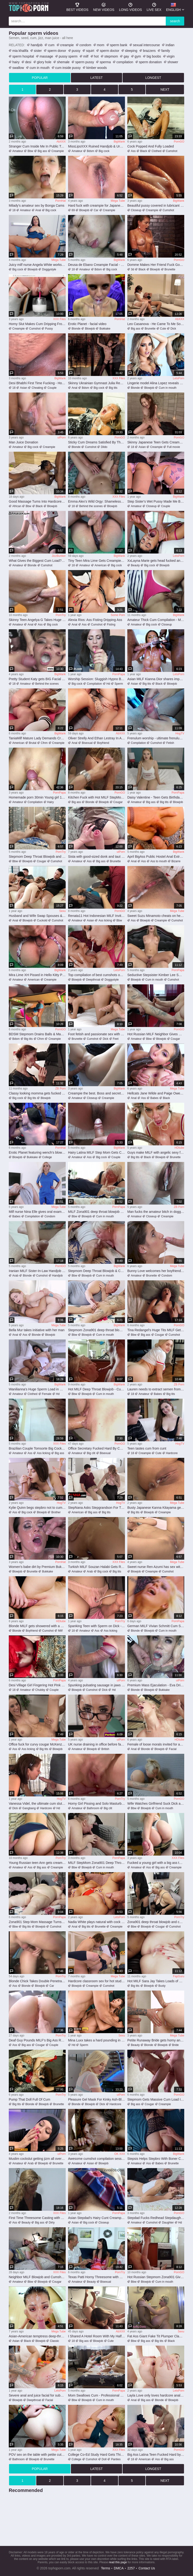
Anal (38, 210)
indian (169, 45)
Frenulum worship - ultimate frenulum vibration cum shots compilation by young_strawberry (155, 738)
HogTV (179, 733)
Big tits (113, 387)
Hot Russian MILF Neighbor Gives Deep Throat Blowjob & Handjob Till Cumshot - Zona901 (155, 1034)
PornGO (179, 141)
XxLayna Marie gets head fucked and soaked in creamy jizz (155, 561)
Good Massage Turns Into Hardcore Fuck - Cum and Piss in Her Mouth (37, 501)
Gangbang (29, 1808)
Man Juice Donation (23, 442)
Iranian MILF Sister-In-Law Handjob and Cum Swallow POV (37, 1271)
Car (96, 210)
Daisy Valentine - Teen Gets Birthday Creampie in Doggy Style (155, 797)
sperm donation (150, 62)
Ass (133, 151)
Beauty (135, 565)
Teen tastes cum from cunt (146, 1448)
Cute (163, 328)
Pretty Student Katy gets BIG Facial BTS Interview (37, 679)
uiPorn (61, 437)
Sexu (62, 911)
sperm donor (56, 51)
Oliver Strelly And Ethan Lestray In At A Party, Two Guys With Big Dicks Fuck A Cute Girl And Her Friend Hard (96, 738)
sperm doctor (109, 51)
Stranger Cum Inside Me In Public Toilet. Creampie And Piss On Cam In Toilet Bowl (37, 146)
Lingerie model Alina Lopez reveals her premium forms (155, 383)
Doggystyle (49, 269)
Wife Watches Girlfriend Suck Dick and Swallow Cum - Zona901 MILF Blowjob (155, 1803)
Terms (105, 2568)
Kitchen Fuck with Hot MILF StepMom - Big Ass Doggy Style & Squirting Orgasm (96, 797)
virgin (171, 56)
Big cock (104, 151)
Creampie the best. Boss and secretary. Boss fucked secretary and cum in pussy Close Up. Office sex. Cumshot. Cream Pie (96, 1093)
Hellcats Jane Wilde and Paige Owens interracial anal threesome (155, 1093)
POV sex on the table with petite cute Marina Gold (37, 2454)
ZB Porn (60, 1088)
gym (138, 56)
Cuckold (42, 920)
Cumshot (171, 151)
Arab (15, 1275)
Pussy (49, 328)
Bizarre (175, 861)
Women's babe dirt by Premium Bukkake (37, 1567)
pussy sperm (68, 56)
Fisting (111, 624)
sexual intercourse (146, 45)
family (165, 51)
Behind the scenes (91, 506)
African (16, 506)
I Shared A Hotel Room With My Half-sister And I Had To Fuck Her (96, 2336)
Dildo (104, 447)
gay (126, 56)
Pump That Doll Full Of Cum (29, 2099)
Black (143, 151)
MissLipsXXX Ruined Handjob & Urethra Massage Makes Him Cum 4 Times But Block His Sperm (96, 146)
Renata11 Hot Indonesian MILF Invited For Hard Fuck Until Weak (96, 916)
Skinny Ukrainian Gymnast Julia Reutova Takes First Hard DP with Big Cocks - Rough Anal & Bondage (96, 383)
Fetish (170, 743)
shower (172, 62)
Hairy (50, 802)
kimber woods (96, 68)
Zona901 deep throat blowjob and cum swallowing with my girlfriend (155, 1922)
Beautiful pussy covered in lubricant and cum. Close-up (155, 205)
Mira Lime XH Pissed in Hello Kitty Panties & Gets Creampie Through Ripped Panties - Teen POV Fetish (37, 975)
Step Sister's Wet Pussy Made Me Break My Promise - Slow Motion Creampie (155, 501)
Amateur (17, 151)
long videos (130, 7)
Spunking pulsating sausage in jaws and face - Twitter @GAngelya (96, 1685)
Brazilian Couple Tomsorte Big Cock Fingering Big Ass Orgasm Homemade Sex (37, 1448)
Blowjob (84, 210)
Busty (161, 1985)
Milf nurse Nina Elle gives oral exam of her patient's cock (37, 1212)
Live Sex (154, 7)
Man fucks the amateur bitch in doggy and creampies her (155, 1212)
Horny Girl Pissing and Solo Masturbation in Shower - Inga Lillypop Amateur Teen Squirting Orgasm (96, 1803)
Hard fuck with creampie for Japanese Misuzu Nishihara (96, 205)
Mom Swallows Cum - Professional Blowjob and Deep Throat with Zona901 (96, 2395)
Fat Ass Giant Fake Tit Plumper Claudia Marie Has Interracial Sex (155, 2336)
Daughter (168, 2222)
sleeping (131, 51)
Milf (60, 1630)
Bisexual (87, 743)
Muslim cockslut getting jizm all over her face (37, 2159)
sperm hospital (23, 56)
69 (73, 210)
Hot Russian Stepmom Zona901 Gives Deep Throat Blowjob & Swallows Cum (155, 2277)
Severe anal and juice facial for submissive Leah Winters (37, 2395)
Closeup (136, 210)
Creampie (57, 151)
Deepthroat (93, 979)
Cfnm (44, 743)
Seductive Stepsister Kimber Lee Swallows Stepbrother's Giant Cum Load (155, 975)
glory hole (44, 62)
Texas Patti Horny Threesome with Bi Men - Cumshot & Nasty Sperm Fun (96, 2277)
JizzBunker (59, 556)
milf (85, 56)
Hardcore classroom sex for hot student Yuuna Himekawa (96, 1981)
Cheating (37, 387)
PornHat (60, 200)
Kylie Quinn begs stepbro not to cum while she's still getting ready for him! (37, 1507)
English (173, 7)
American (101, 565)
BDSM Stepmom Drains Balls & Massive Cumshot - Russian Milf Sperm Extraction (37, 1034)
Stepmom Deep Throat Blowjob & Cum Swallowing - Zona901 (96, 1271)
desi (28, 62)
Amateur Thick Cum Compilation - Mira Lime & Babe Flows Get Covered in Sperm (155, 620)
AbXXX (61, 141)
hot (96, 56)
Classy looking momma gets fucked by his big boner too (37, 1093)
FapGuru (178, 1976)
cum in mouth (40, 68)
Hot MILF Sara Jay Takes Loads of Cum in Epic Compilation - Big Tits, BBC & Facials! (155, 1981)
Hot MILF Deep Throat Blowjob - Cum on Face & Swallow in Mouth (96, 1389)
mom (100, 45)
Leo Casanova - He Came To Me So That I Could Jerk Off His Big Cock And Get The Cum (155, 324)
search (175, 21)
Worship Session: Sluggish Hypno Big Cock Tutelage (96, 679)
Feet (116, 1038)
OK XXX (119, 2154)
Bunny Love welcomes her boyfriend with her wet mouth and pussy (155, 1271)
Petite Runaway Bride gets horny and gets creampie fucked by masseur (155, 2040)
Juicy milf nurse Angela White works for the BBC (37, 265)
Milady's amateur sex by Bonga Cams (36, 205)
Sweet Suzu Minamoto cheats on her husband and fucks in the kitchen (155, 916)
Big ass (42, 151)
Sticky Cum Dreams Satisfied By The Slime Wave (96, 442)
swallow (18, 68)
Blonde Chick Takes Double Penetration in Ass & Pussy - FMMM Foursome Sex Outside (37, 1981)
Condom (49, 1216)
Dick (173, 328)
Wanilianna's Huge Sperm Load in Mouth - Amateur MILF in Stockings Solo (37, 1389)
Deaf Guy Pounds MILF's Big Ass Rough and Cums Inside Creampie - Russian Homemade (37, 2040)
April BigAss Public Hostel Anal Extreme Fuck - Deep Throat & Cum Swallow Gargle (155, 856)
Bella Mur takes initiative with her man (36, 1330)
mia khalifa (20, 51)
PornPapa (118, 674)
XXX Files (59, 319)
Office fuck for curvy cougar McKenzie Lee (37, 1744)
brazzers (149, 51)
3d (132, 269)
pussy (76, 51)
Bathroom (93, 1808)
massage (46, 56)
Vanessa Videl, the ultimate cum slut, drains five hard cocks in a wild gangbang (37, 1803)
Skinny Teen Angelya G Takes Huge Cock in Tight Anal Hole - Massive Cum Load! (37, 620)
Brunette (170, 269)
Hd (108, 683)
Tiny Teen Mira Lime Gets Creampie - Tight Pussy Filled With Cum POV (96, 561)
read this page (118, 2562)
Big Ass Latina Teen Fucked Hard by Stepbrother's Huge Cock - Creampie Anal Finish (155, 2454)
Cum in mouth (167, 387)
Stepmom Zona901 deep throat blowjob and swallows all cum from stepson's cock (96, 1330)
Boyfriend (103, 743)
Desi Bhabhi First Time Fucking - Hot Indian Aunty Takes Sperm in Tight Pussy (37, 383)
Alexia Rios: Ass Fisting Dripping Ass (95, 620)
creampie (67, 45)
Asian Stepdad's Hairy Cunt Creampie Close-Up (96, 2218)
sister (38, 51)
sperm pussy (84, 62)
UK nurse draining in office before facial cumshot (96, 1744)
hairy (15, 62)
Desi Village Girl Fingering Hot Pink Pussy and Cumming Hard (37, 1685)
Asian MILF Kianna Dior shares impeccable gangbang (155, 679)
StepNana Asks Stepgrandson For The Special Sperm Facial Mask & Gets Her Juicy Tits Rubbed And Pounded (96, 1507)
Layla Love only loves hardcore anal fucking (155, 2395)
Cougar (118, 802)
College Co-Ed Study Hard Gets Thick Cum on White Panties (96, 2454)
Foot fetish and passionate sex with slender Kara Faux (96, 1034)
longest (153, 78)
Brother (55, 1512)
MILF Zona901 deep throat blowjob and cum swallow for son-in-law (96, 1212)
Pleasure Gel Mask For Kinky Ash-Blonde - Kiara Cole (96, 2099)
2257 (131, 2568)
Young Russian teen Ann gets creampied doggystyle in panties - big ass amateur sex (37, 1863)
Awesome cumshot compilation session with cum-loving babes (96, 2159)
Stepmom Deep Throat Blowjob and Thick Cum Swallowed (37, 856)
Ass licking (105, 920)
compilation (124, 62)
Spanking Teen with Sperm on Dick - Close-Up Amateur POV (96, 1626)
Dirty (52, 2222)
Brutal (32, 743)
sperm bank (118, 45)
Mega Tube (118, 200)
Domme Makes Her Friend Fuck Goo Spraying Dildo (155, 265)
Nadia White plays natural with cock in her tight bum (96, 1922)
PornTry (61, 615)
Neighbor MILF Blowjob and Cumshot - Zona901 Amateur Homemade (37, 2277)
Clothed (156, 151)
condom (85, 45)
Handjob (57, 1275)
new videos (103, 7)
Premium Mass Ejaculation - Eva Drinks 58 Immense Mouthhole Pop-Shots (155, 1685)
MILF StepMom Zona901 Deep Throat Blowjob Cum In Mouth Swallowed (96, 1863)
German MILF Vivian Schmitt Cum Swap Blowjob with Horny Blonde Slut (155, 1626)
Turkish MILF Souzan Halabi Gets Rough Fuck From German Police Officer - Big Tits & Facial (96, 1567)
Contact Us (146, 2568)
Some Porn (118, 615)
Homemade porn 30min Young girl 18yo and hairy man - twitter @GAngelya (37, 797)
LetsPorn (178, 378)
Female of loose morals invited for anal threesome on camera (155, 1744)
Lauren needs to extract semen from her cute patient (155, 1389)
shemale (63, 62)
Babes (154, 1098)
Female (46, 1394)
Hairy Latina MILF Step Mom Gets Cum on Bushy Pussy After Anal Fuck (96, 1152)
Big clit (91, 1453)
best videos (77, 7)
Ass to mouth (158, 861)
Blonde (76, 328)
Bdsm (90, 151)
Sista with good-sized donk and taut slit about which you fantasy (96, 856)
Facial (172, 1749)
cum (51, 45)
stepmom (111, 56)
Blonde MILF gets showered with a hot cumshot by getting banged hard (37, 1626)
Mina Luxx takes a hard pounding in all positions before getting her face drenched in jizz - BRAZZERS (96, 2040)
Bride (175, 2045)
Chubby (40, 1690)
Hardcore (172, 1453)
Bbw (30, 151)
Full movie (173, 447)
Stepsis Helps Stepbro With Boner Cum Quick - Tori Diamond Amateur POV (155, 2159)
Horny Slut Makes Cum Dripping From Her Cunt (37, 324)
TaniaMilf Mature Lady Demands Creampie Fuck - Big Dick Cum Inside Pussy (37, 738)
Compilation (94, 683)
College (47, 1157)
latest (96, 78)
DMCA (119, 2568)
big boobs (154, 56)
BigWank (119, 141)
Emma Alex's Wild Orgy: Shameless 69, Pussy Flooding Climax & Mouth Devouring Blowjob (96, 501)
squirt (90, 51)
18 (13, 210)
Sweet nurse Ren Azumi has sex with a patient (155, 1567)
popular (40, 78)
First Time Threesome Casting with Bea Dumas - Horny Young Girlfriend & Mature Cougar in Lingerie (37, 2218)
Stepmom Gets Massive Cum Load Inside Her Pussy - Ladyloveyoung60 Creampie (155, 2099)
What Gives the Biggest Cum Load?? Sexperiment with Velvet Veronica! (37, 561)
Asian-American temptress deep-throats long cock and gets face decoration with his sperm (37, 2336)
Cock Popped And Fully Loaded (150, 146)
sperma (105, 62)
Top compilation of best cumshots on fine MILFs (96, 975)
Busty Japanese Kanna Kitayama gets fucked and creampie (155, 1507)
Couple (51, 387)
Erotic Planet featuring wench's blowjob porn (37, 1152)
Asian (23, 387)
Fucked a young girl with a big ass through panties (155, 1863)
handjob (36, 45)
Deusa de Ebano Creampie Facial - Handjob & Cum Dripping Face (96, 265)
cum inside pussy (68, 68)
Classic (54, 2341)
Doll (104, 2459)
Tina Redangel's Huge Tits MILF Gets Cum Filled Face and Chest (155, 1330)
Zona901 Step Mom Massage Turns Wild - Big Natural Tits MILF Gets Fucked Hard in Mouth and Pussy (37, 1922)
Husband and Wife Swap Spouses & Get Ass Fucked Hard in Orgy (37, 916)
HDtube (179, 1147)
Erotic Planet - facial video (87, 324)
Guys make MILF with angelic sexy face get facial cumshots (155, 1152)
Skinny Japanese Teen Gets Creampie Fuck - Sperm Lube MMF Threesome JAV (155, 442)
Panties (115, 2459)
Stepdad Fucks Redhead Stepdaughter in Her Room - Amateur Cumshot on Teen (155, 2218)
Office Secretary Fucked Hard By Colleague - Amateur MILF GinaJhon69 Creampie (96, 1448)
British (105, 1749)
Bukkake (104, 328)
